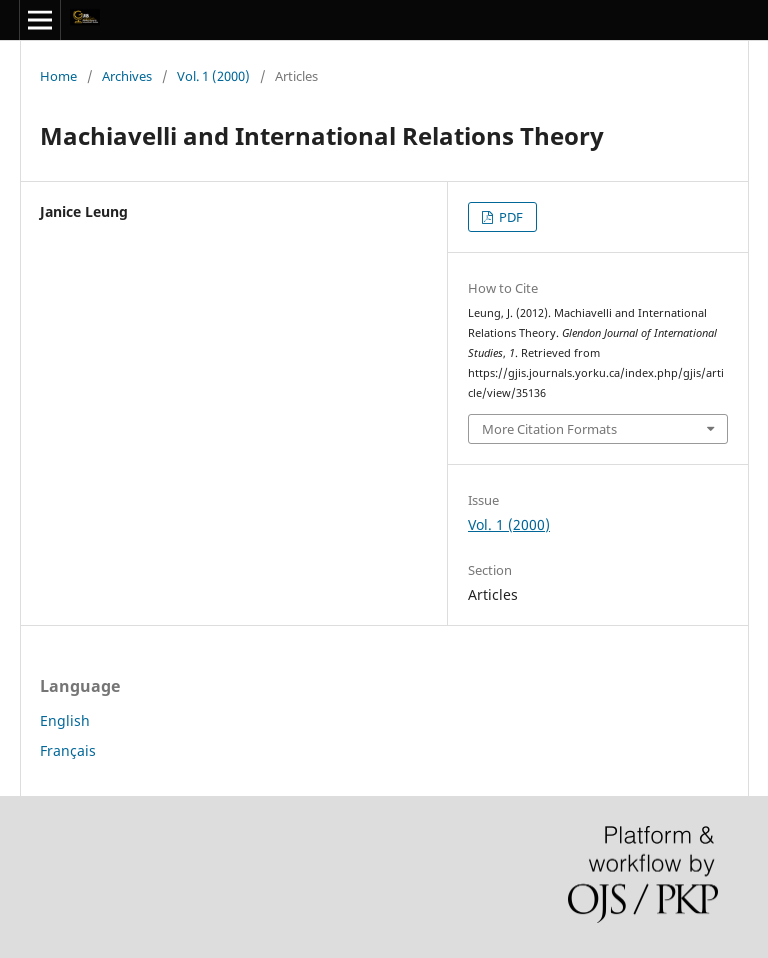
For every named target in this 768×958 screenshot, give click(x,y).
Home (58, 76)
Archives (127, 76)
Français (68, 750)
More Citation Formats (549, 429)
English (65, 720)
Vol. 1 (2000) (213, 76)
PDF (509, 217)
